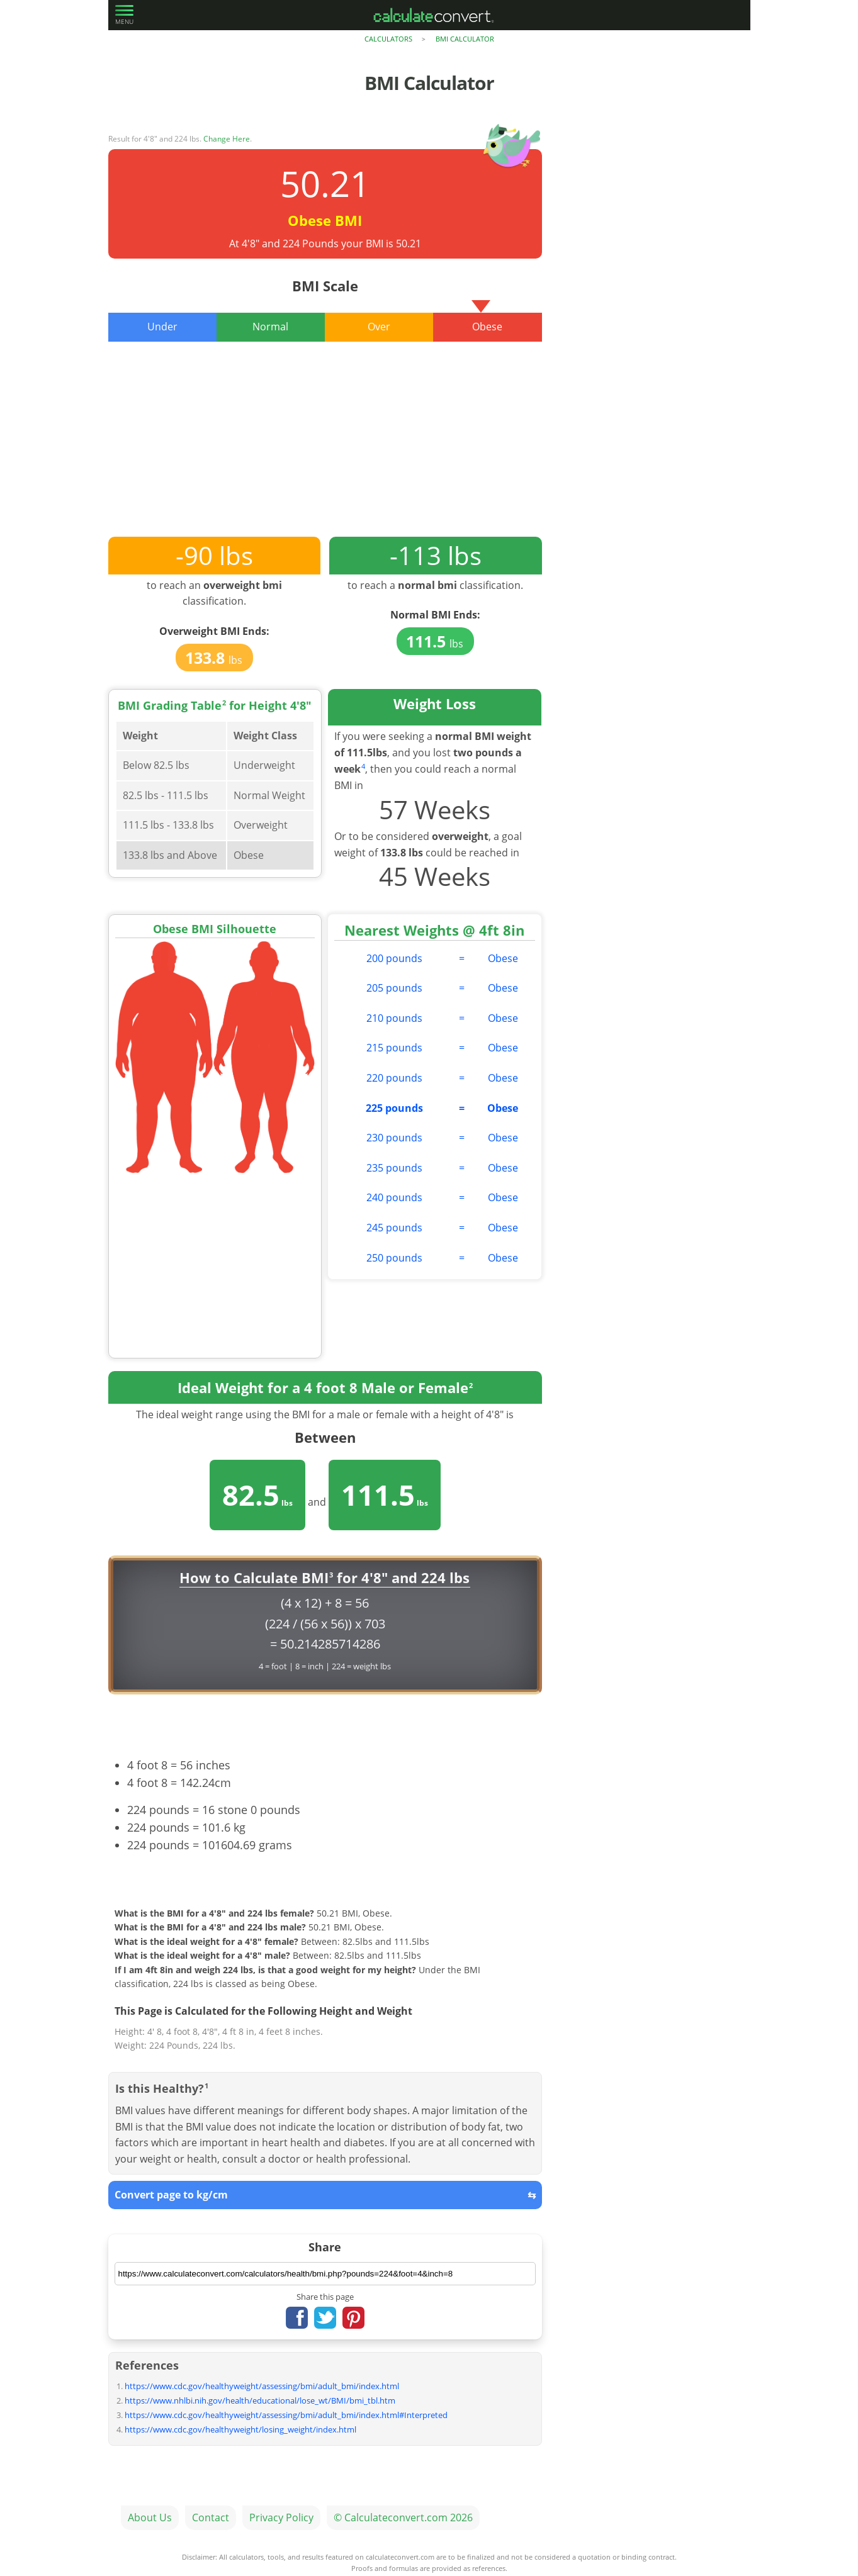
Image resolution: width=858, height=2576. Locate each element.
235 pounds (394, 1168)
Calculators (388, 38)
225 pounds (394, 1108)
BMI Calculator (465, 38)
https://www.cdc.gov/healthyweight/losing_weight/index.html (240, 2429)
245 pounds (394, 1228)
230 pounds (394, 1138)
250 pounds (394, 1258)
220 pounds (394, 1078)
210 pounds (394, 1018)
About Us (150, 2517)
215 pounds (394, 1048)
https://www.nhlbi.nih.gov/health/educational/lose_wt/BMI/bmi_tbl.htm (260, 2400)
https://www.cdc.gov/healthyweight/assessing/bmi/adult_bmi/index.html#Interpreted (286, 2415)
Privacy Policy (281, 2517)
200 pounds (394, 958)
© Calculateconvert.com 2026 (403, 2517)
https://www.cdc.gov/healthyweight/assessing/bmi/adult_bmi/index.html (262, 2386)
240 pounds (394, 1197)
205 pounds (394, 988)
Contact (210, 2517)
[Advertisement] (325, 449)
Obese (503, 958)
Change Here (226, 138)
